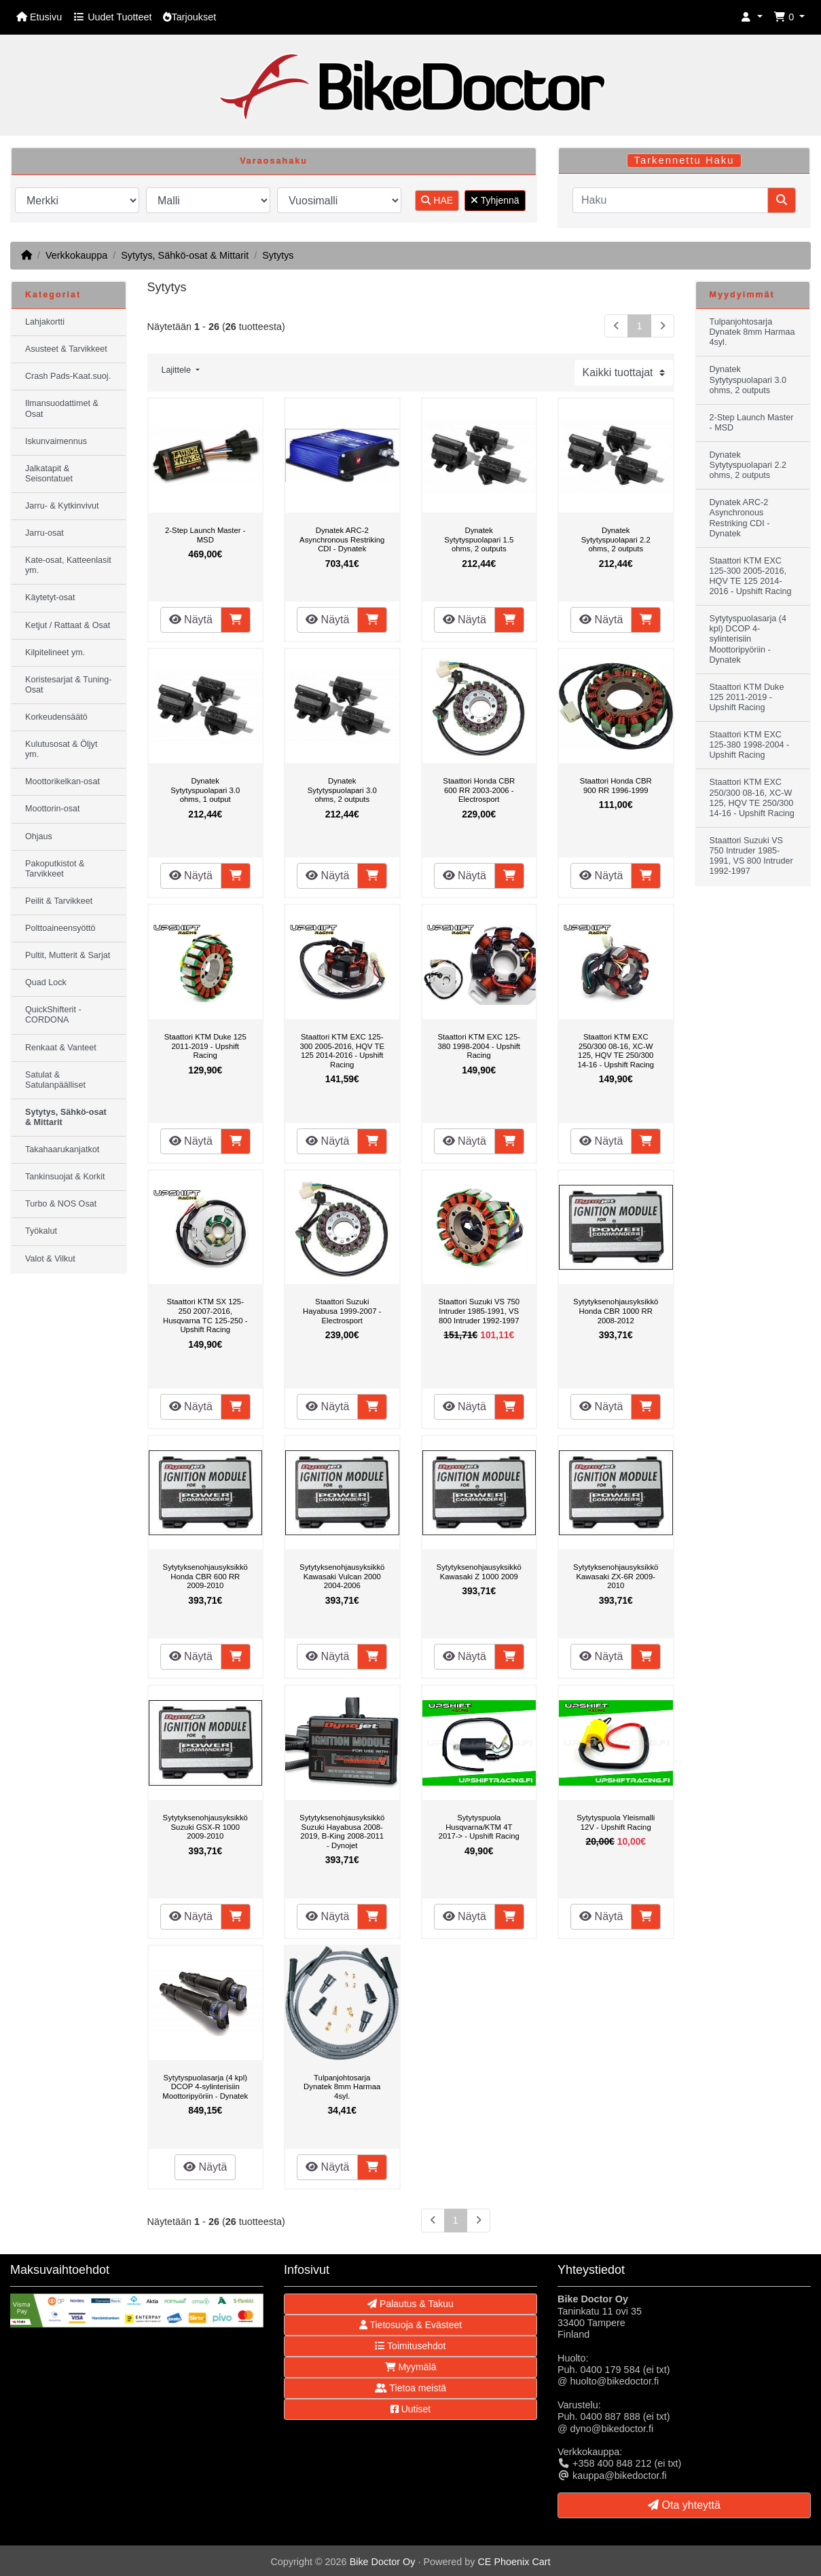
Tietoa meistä (410, 2387)
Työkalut (41, 1231)
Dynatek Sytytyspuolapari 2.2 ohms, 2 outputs (616, 539)
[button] (752, 17)
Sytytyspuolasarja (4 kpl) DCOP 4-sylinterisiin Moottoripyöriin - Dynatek (205, 2087)
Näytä (191, 619)
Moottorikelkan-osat (62, 781)
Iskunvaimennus (56, 441)
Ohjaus (38, 836)
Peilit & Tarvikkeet (58, 901)
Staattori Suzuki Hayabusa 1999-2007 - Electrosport (342, 1311)
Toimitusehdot (410, 2345)
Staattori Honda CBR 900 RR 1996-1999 (616, 785)
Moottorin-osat (52, 808)
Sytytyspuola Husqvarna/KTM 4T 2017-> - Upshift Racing (479, 1827)
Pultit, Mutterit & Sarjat (67, 955)
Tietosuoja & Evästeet (410, 2324)
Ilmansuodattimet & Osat (61, 408)
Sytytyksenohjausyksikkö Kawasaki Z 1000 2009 (479, 1572)
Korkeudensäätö (56, 717)
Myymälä (411, 2366)
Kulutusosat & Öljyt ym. (61, 749)
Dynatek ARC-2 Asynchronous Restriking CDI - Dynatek (341, 539)
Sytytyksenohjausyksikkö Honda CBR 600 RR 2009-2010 (205, 1576)
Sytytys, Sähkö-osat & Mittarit (185, 255)
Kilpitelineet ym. (55, 652)
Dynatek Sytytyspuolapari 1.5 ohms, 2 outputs (478, 539)
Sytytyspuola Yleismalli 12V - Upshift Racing (616, 1822)
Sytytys (277, 255)
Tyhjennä (495, 200)
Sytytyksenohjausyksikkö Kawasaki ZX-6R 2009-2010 (615, 1576)
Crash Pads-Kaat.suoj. (68, 376)
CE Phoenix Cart (513, 2561)
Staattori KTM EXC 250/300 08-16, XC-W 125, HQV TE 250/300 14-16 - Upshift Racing (615, 1051)
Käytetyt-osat (50, 597)
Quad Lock (46, 982)
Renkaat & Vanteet (60, 1047)
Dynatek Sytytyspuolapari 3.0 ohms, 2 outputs (342, 790)
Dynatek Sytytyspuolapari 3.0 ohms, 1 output (205, 790)
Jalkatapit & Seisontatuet (49, 473)
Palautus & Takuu (410, 2303)
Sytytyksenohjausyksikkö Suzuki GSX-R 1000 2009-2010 (205, 1827)
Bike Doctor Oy (383, 2561)
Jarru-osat (44, 533)
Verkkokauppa (76, 255)
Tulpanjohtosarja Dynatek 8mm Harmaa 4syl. (342, 2087)
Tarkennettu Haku (684, 160)
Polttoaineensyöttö (60, 928)
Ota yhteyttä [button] (684, 2505)
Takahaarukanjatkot (62, 1149)
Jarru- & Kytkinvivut (61, 506)
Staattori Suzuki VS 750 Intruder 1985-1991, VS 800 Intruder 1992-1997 (478, 1311)
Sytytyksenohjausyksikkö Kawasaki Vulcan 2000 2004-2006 (341, 1576)
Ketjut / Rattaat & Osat (67, 625)
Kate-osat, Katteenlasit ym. (68, 565)
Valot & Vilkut (50, 1259)
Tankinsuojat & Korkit (65, 1176)
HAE (437, 200)
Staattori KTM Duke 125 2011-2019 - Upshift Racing (205, 1046)
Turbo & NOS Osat (60, 1204)
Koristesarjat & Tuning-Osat (68, 685)
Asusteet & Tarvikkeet (66, 349)
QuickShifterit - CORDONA (53, 1015)
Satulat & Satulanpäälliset (55, 1080)
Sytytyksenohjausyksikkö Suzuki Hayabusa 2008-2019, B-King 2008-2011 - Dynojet (341, 1832)
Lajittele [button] (178, 370)
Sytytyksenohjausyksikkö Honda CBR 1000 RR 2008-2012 (615, 1311)
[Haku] (670, 200)
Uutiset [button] (410, 2409)
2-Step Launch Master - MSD (205, 535)
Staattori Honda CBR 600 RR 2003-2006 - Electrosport (479, 790)
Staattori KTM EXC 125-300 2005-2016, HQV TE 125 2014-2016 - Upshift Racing (342, 1051)
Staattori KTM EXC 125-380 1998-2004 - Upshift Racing (478, 1046)
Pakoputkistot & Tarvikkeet (55, 869)
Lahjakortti (45, 322)
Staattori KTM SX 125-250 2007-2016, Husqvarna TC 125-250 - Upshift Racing (205, 1315)
